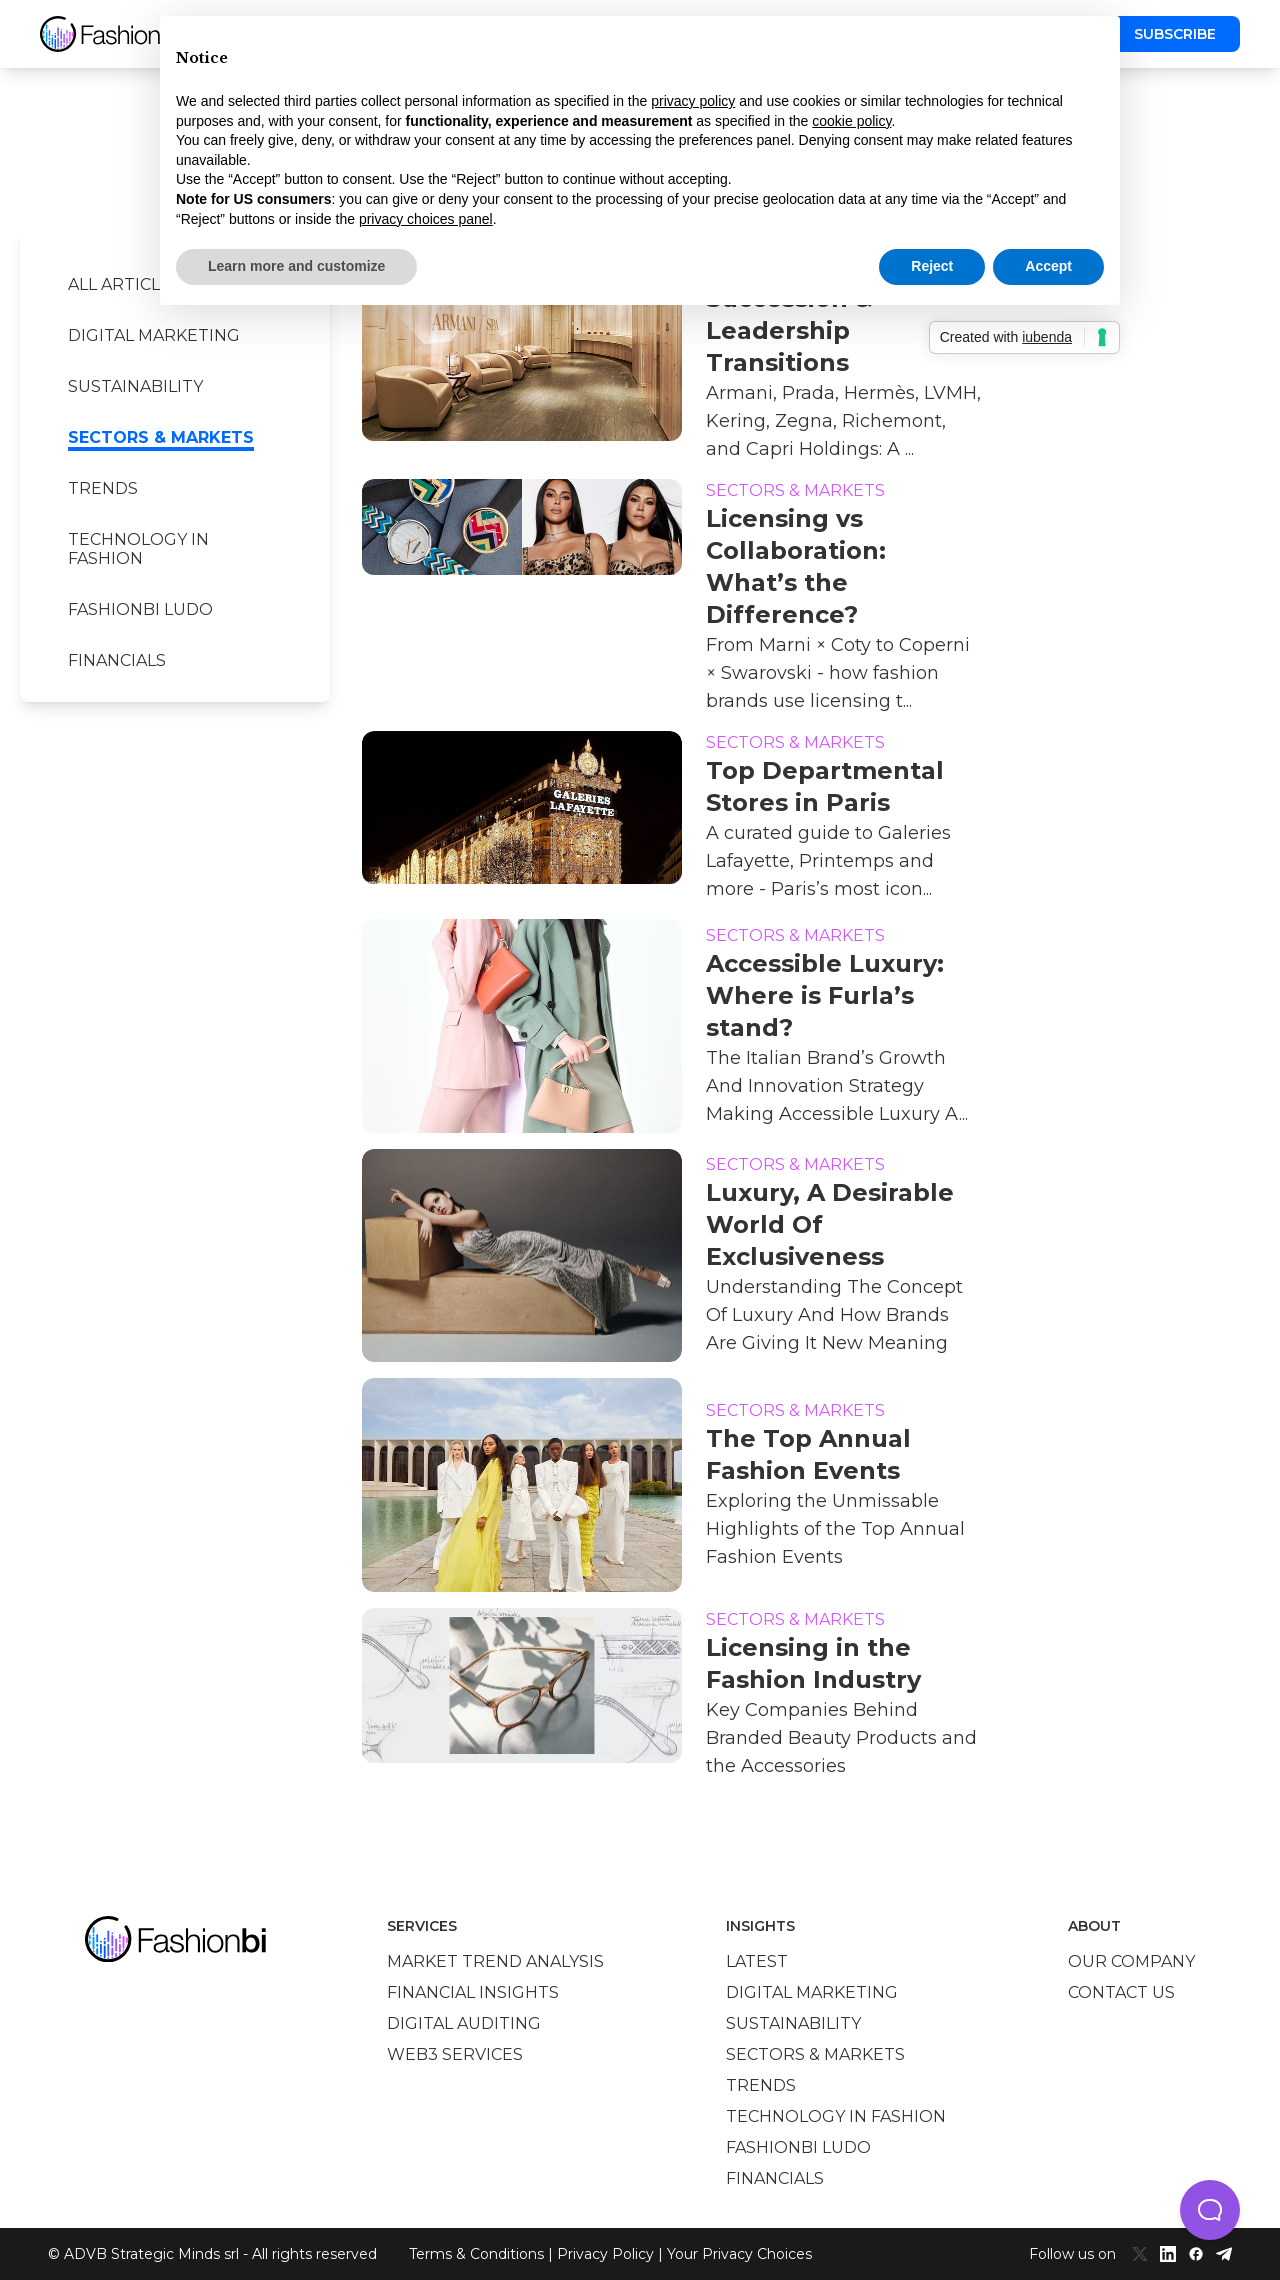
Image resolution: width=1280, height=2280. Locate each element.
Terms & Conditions (476, 2254)
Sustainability (135, 386)
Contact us (1121, 1992)
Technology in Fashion (138, 549)
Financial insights (473, 1992)
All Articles (124, 284)
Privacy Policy (605, 2254)
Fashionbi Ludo (140, 609)
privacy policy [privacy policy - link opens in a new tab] (693, 101)
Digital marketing (154, 335)
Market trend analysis (495, 1961)
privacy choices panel (426, 219)
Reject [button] (932, 266)
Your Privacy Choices (739, 2254)
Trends (103, 488)
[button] (1210, 2210)
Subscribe (1175, 34)
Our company (1131, 1961)
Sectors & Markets (161, 437)
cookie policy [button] (851, 121)
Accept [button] (1048, 266)
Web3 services (455, 2054)
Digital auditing (464, 2023)
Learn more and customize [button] (296, 266)
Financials (117, 660)
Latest (757, 1961)
